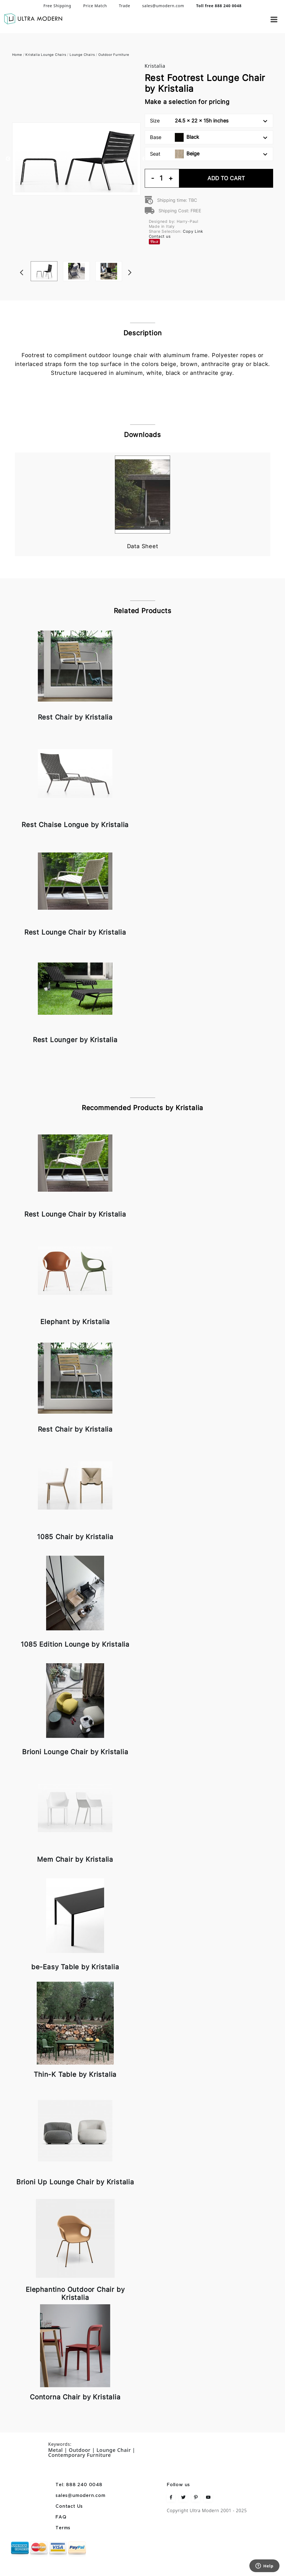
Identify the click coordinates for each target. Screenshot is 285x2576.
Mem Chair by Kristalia (75, 1859)
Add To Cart (226, 178)
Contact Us (69, 2506)
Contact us (160, 236)
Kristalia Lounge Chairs (45, 55)
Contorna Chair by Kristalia (75, 2397)
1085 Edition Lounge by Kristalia (75, 1644)
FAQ (61, 2517)
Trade (124, 5)
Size (208, 121)
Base (208, 137)
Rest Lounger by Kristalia (75, 1040)
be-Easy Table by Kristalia (75, 1967)
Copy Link (193, 231)
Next (138, 261)
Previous (8, 159)
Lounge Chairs (82, 55)
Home (17, 55)
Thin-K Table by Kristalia (75, 2074)
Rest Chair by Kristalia (75, 717)
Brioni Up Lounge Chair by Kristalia (75, 2182)
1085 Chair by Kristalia (75, 1537)
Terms (63, 2528)
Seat (208, 154)
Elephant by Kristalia (75, 1322)
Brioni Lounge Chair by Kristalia (75, 1752)
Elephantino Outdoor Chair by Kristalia (75, 2293)
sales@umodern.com (163, 5)
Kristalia (155, 65)
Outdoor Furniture (113, 55)
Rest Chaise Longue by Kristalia (75, 825)
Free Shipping (57, 5)
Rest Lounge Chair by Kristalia (75, 932)
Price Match (95, 5)
